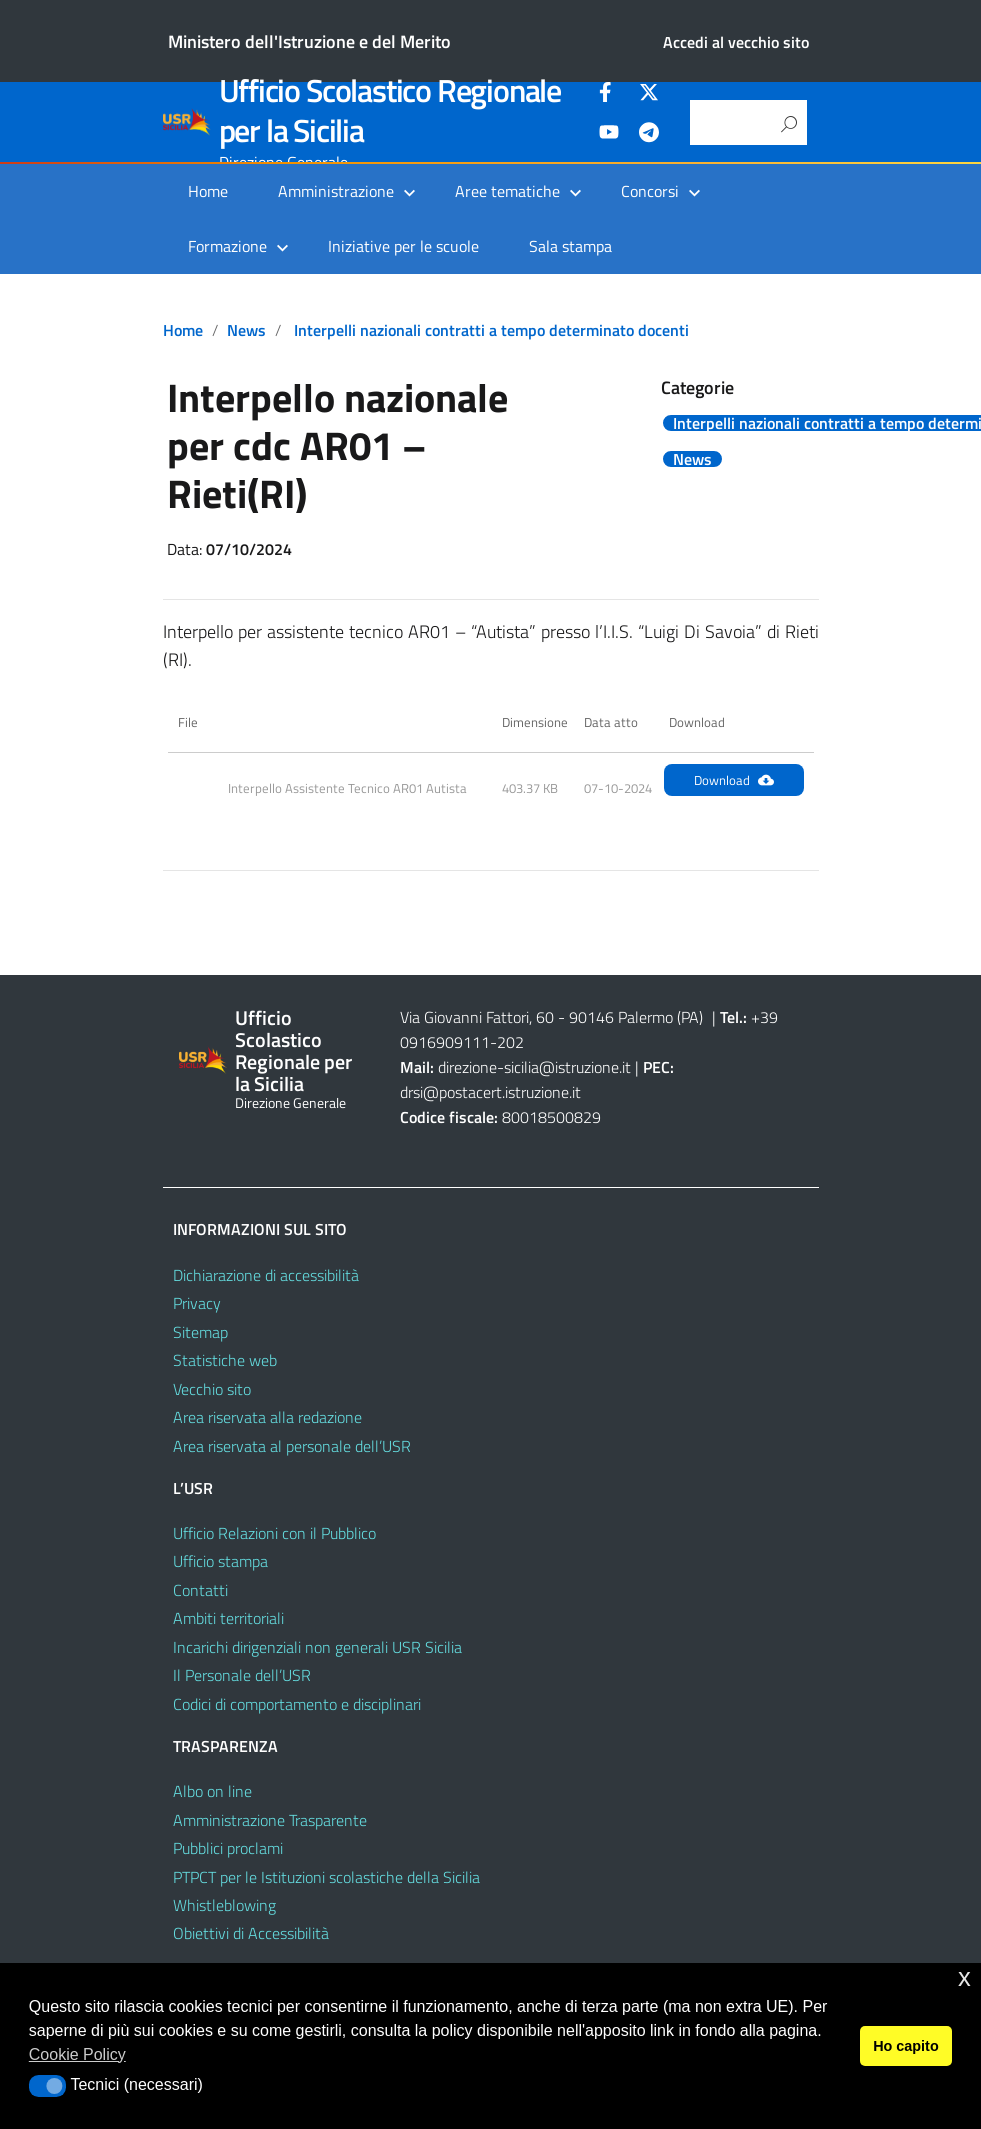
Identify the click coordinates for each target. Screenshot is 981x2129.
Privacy (197, 1303)
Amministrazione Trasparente (270, 1820)
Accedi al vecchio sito (736, 42)
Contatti (200, 1590)
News (246, 330)
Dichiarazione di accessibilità (266, 1275)
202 (510, 1042)
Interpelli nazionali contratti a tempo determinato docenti (491, 330)
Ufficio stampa (220, 1561)
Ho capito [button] (906, 2046)
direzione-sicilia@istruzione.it (534, 1067)
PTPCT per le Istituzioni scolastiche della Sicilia (326, 1877)
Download (734, 780)
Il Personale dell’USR (242, 1675)
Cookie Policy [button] (77, 2054)
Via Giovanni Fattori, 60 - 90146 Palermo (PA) (551, 1017)
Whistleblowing (224, 1905)
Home (208, 191)
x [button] (964, 1977)
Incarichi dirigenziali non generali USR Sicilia (317, 1647)
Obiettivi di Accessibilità (251, 1933)
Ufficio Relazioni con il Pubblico (274, 1533)
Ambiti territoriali (228, 1618)
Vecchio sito (212, 1389)
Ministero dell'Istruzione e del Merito (309, 41)
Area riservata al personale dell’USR (292, 1446)
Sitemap (200, 1332)
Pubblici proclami (228, 1848)
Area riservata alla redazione (267, 1417)
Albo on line (212, 1791)
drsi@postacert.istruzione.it (490, 1092)
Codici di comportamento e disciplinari (297, 1704)
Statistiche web (225, 1360)
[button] (47, 2086)
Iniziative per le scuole (403, 246)
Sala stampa (570, 246)
